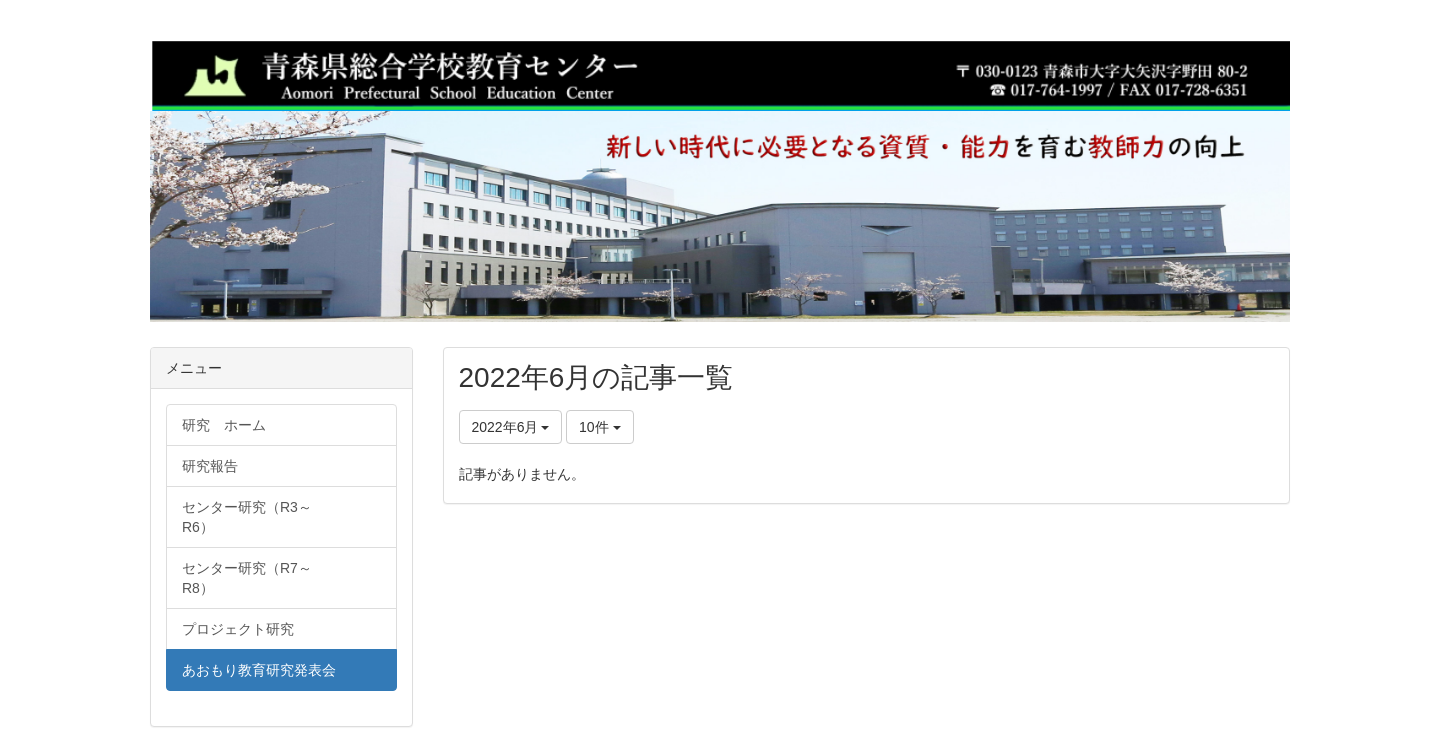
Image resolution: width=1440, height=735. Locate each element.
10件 (599, 427)
